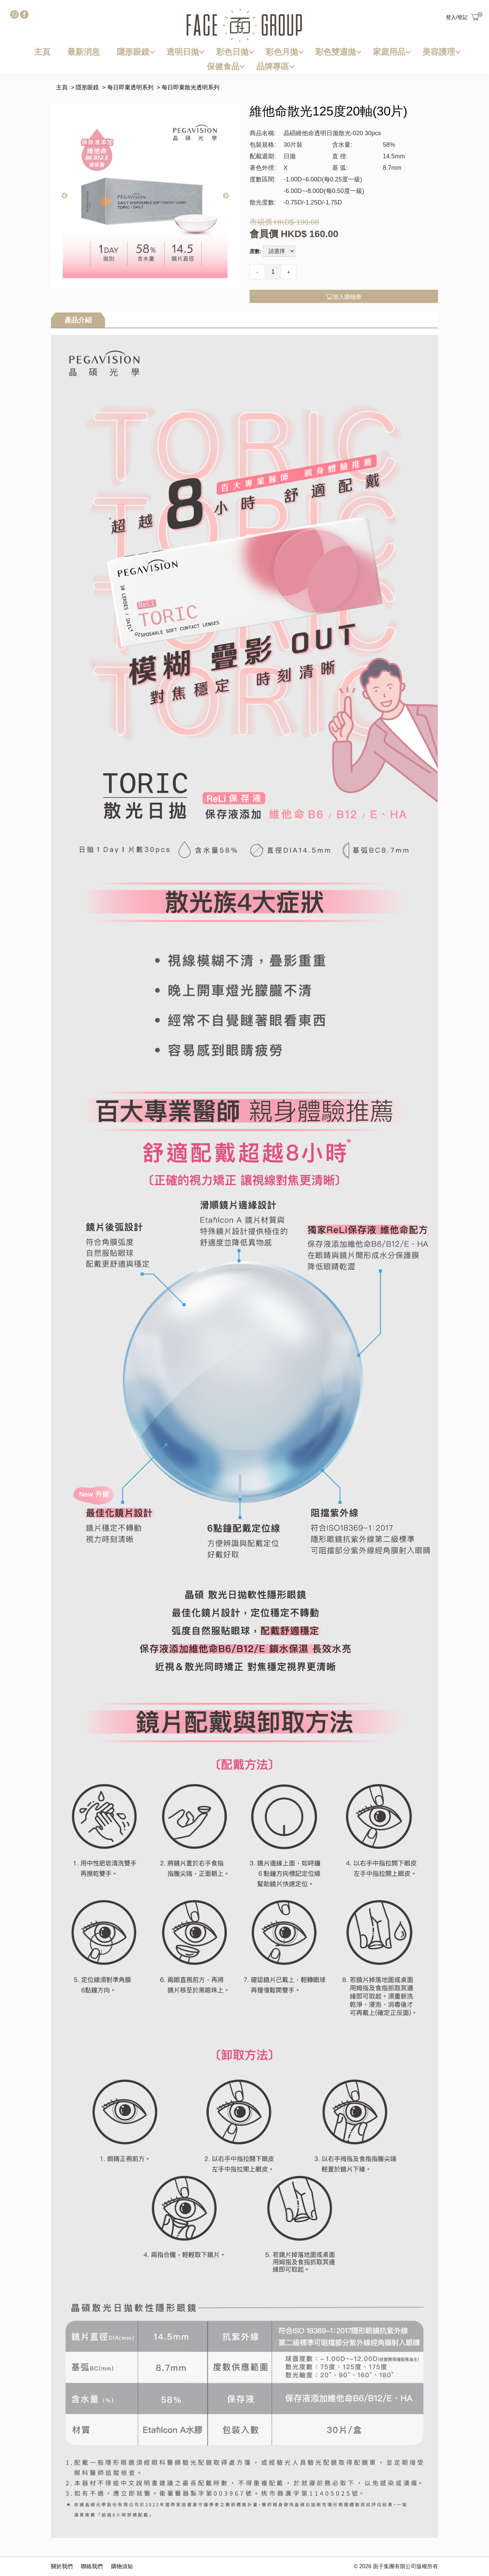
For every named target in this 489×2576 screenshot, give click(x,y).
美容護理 (438, 51)
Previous (64, 196)
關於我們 (62, 2566)
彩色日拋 (232, 51)
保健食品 (223, 66)
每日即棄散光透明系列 (190, 87)
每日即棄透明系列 (130, 87)
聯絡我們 (92, 2566)
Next (225, 196)
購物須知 (122, 2566)
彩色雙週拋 (335, 51)
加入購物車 (343, 296)
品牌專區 (272, 66)
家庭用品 (389, 51)
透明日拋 (182, 51)
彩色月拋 (282, 51)
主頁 (42, 51)
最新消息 (83, 51)
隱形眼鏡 (133, 51)
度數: (255, 251)
